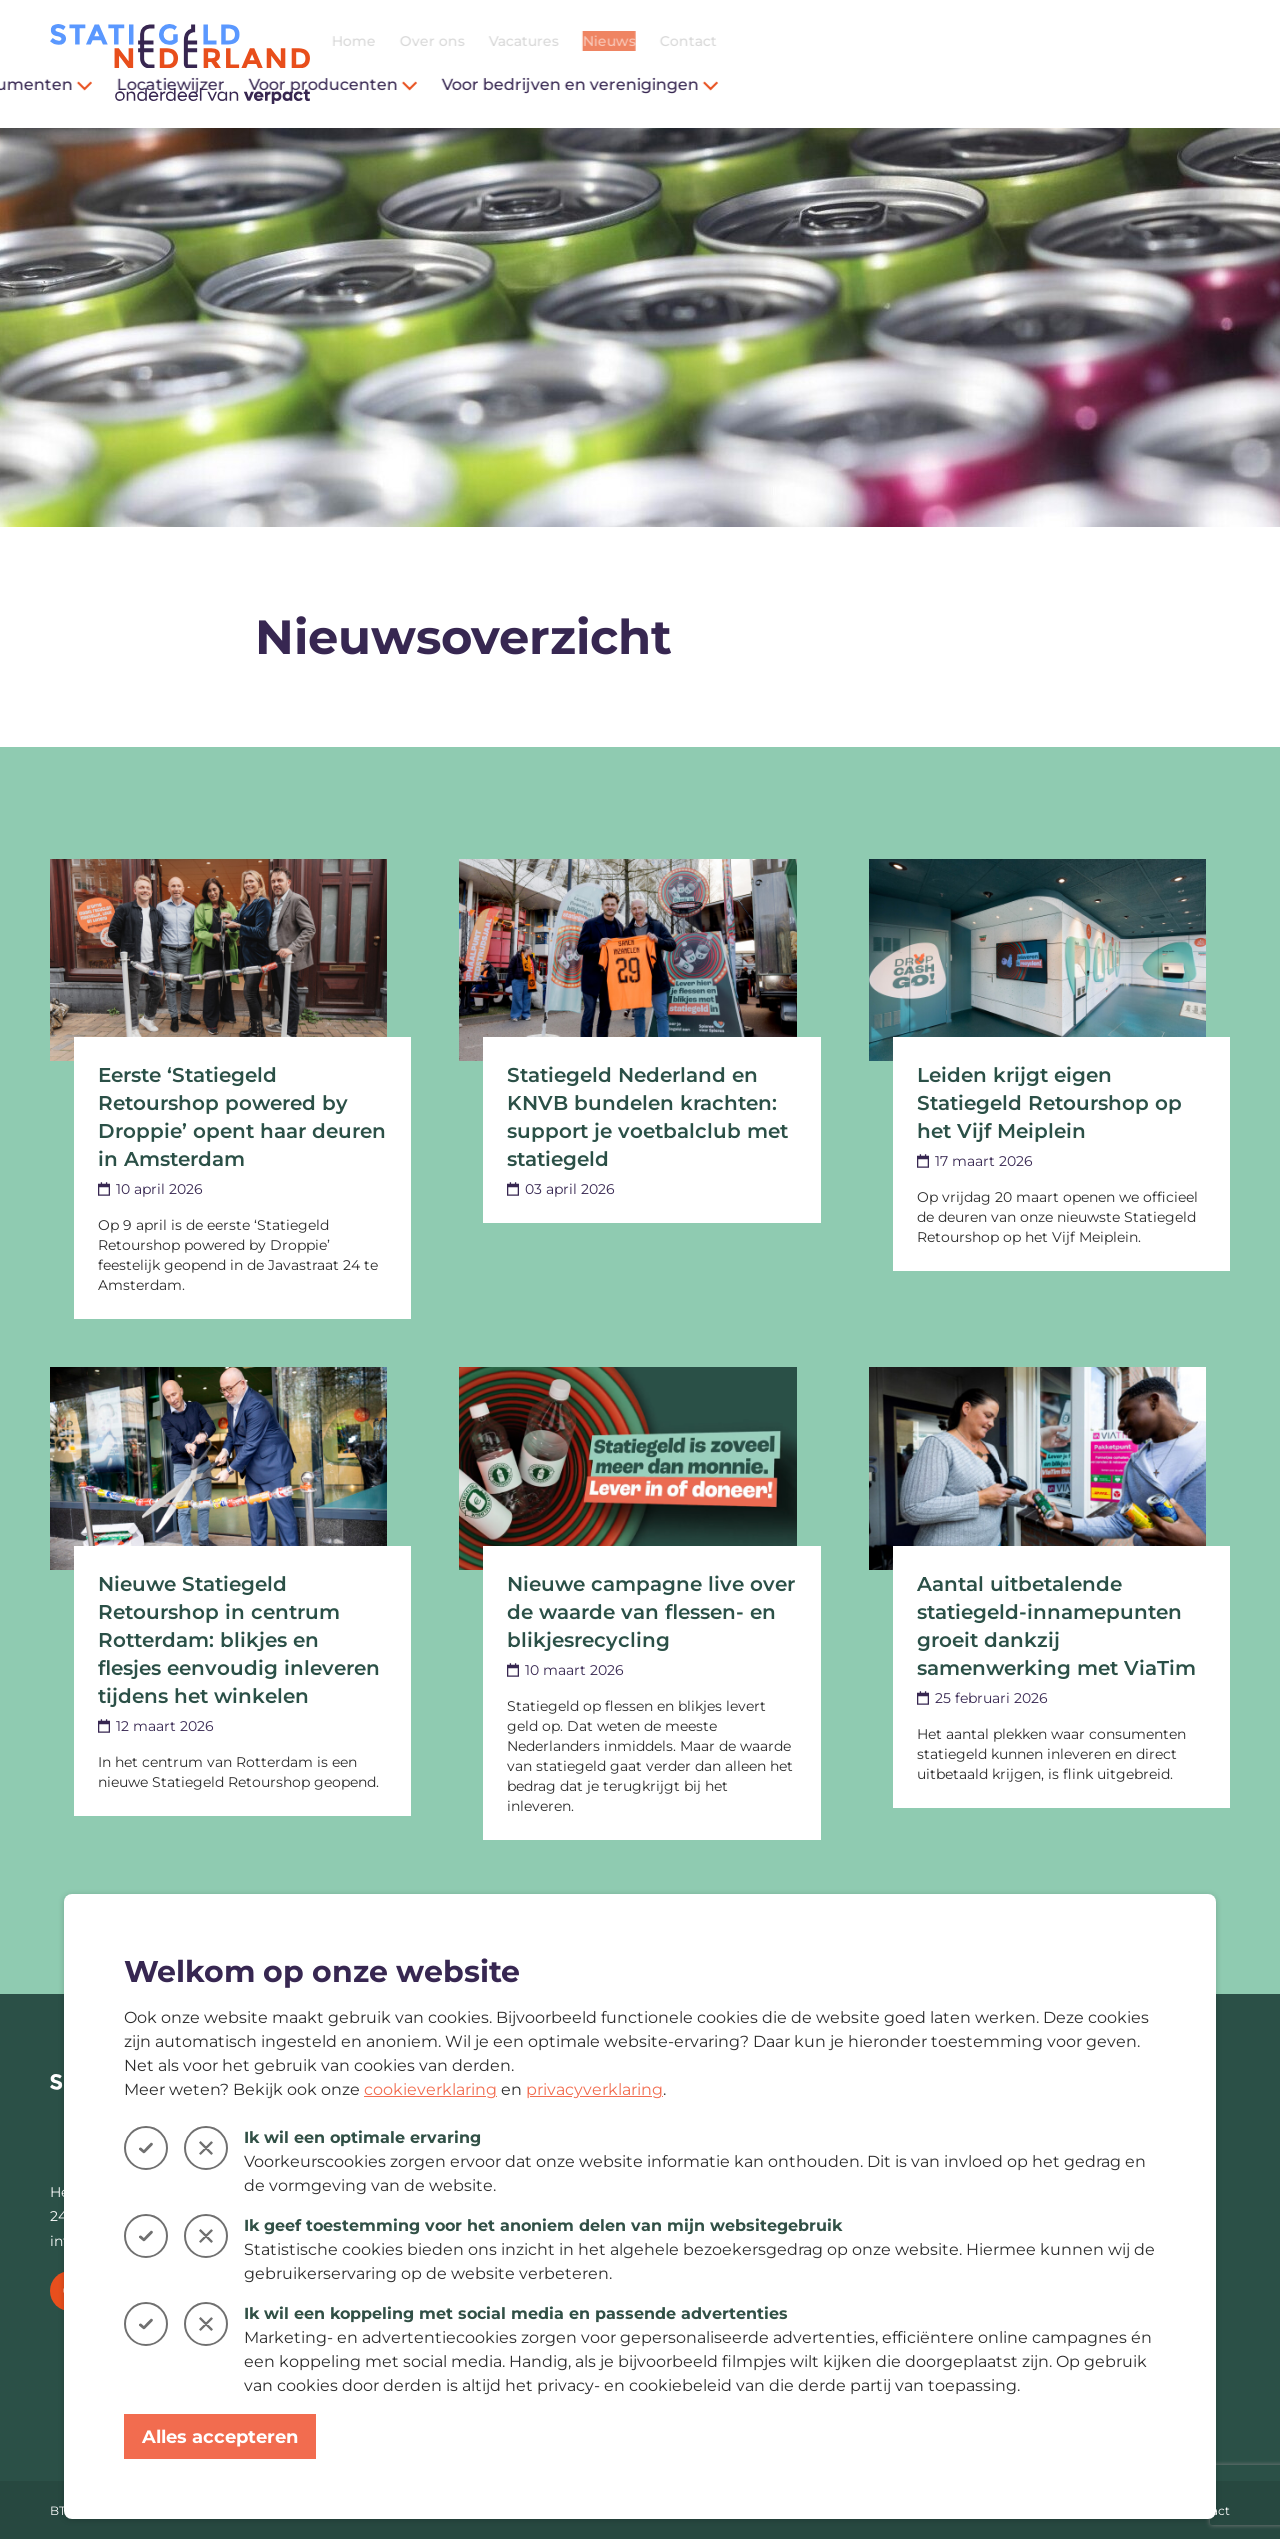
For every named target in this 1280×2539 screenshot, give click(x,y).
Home (867, 41)
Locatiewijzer (684, 84)
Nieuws (1122, 41)
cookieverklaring (430, 2089)
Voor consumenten (518, 84)
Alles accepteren (220, 2437)
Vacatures (1037, 41)
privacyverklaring (594, 2089)
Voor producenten (846, 84)
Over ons (945, 41)
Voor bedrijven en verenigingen (1093, 84)
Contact (1201, 41)
